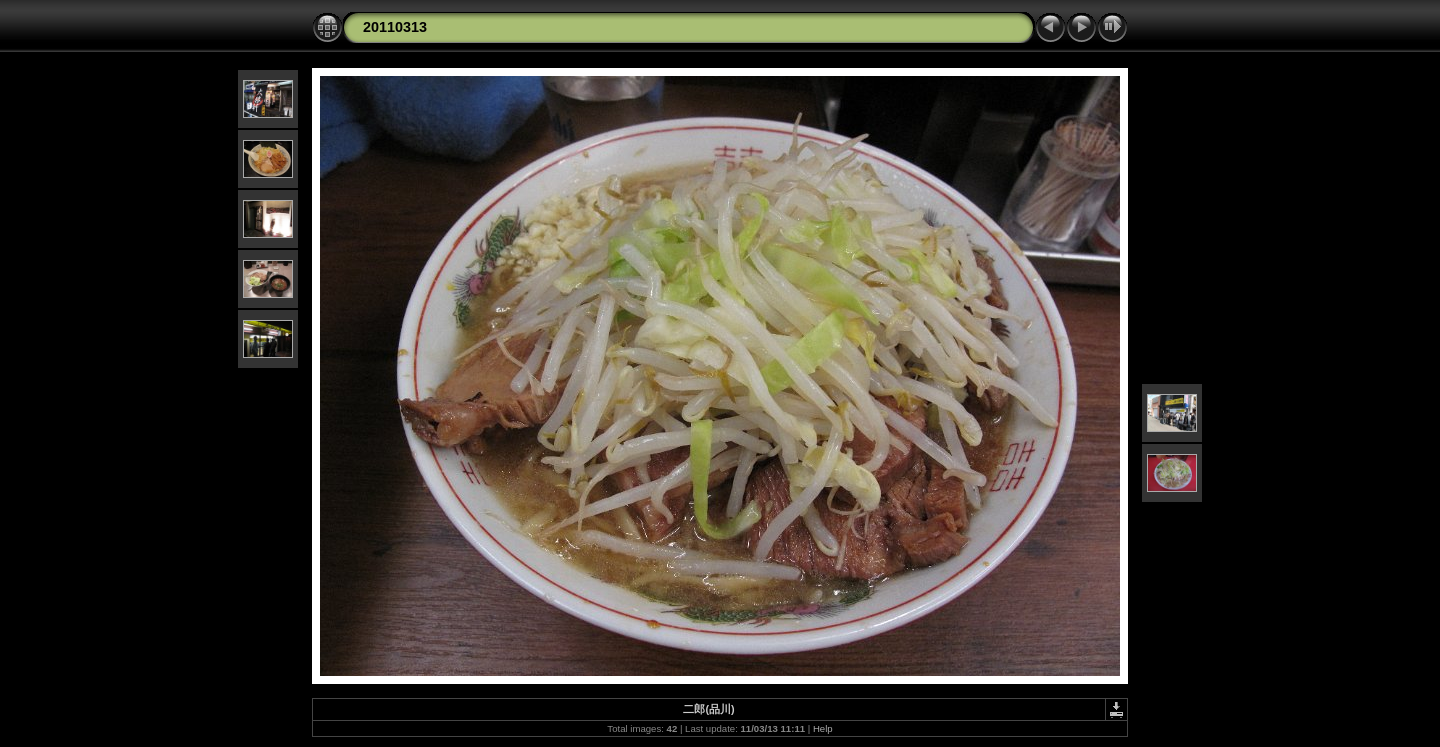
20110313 (395, 27)
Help (823, 728)
